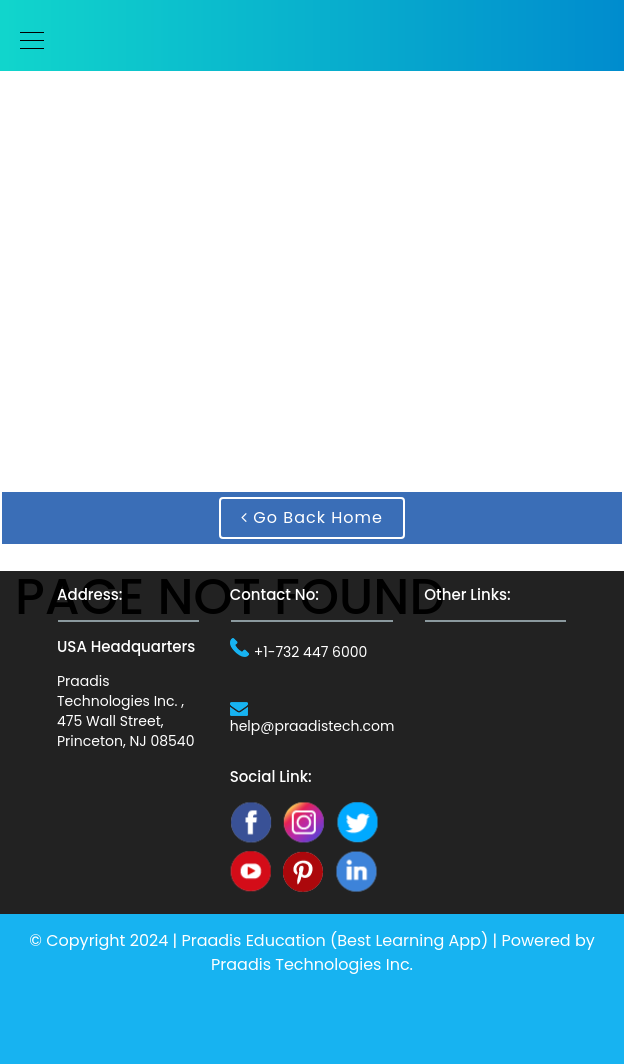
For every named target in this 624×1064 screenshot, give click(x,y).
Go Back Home (312, 517)
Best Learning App (409, 940)
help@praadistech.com (312, 726)
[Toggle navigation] (26, 40)
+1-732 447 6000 (311, 652)
